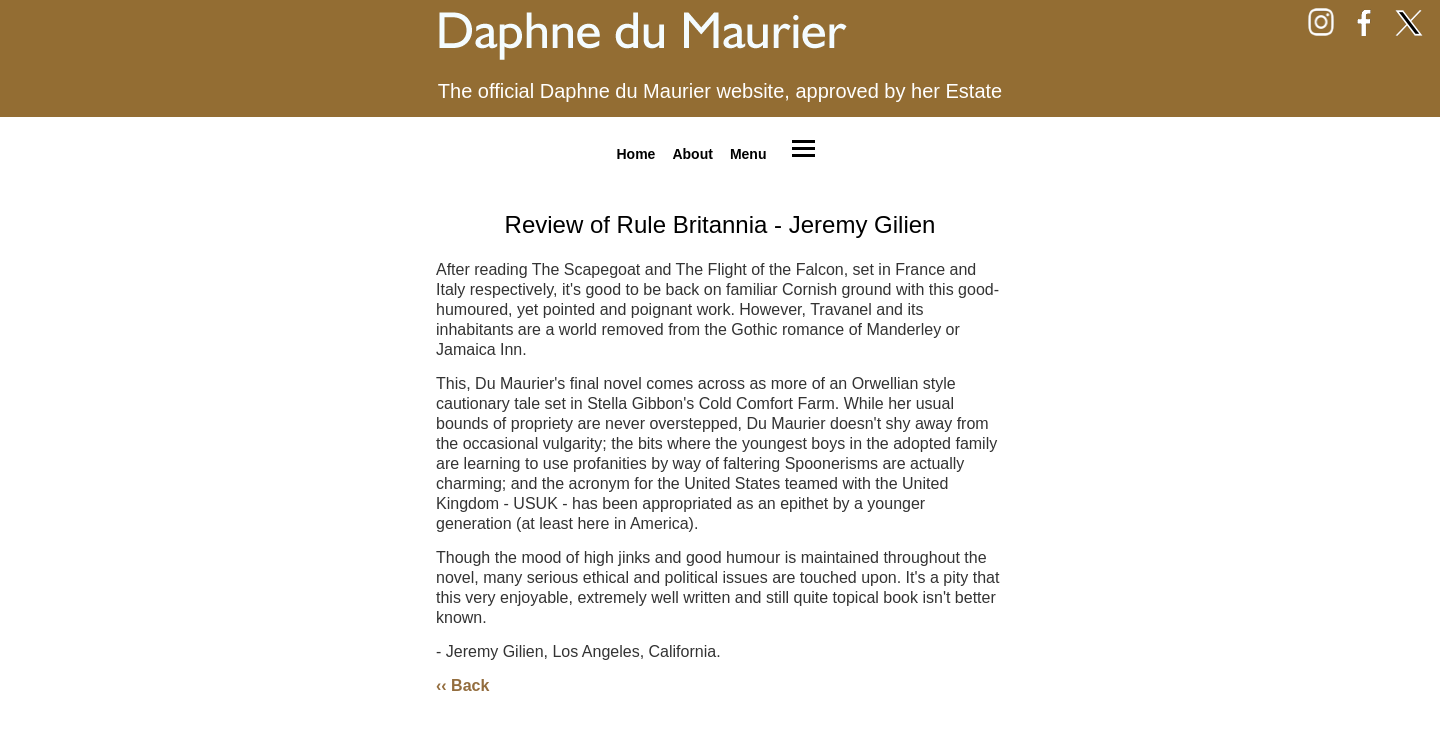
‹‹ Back (462, 685)
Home (635, 153)
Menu (748, 153)
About (692, 153)
